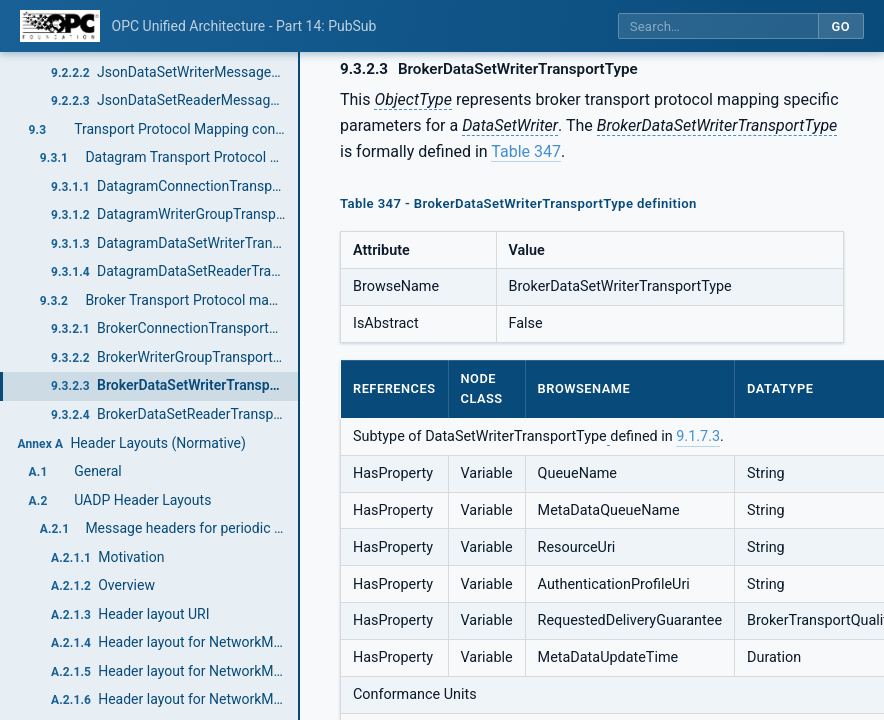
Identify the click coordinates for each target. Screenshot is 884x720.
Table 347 (526, 151)
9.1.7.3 (698, 436)
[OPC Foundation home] (60, 26)
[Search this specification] (718, 26)
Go (840, 26)
